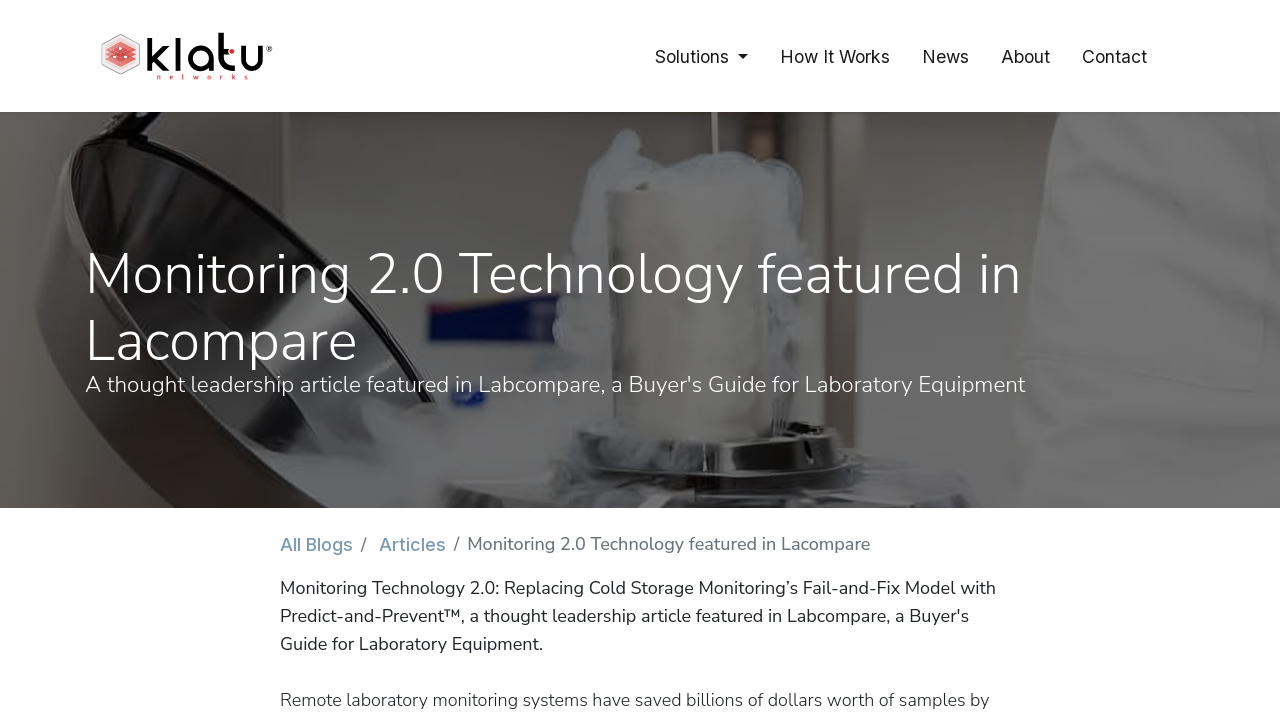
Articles (412, 544)
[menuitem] (835, 56)
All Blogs (316, 544)
